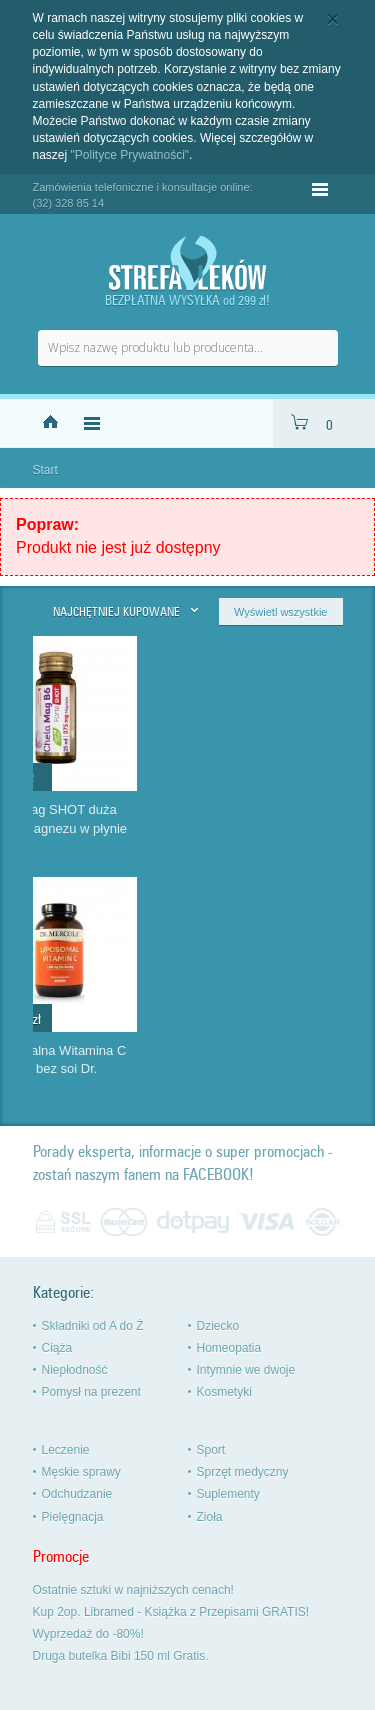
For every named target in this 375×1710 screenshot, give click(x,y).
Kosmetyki (224, 1392)
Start (45, 470)
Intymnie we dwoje (246, 1370)
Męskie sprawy (81, 1472)
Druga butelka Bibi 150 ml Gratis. (121, 1656)
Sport (211, 1450)
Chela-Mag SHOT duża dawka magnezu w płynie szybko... (270, 828)
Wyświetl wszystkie (280, 612)
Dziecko (218, 1326)
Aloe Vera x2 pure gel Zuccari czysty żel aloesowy (95, 1069)
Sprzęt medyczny (243, 1472)
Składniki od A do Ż (93, 1326)
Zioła (210, 1517)
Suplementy (228, 1494)
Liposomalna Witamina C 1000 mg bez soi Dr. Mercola (270, 1069)
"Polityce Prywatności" (130, 155)
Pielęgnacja (73, 1517)
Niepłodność (75, 1370)
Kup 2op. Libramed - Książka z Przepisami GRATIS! (171, 1612)
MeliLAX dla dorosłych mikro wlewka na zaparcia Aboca (107, 828)
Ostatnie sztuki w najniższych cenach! (133, 1590)
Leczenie (66, 1450)
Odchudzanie (77, 1494)
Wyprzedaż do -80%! (88, 1634)
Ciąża (57, 1348)
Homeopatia (229, 1348)
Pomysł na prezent (91, 1392)
